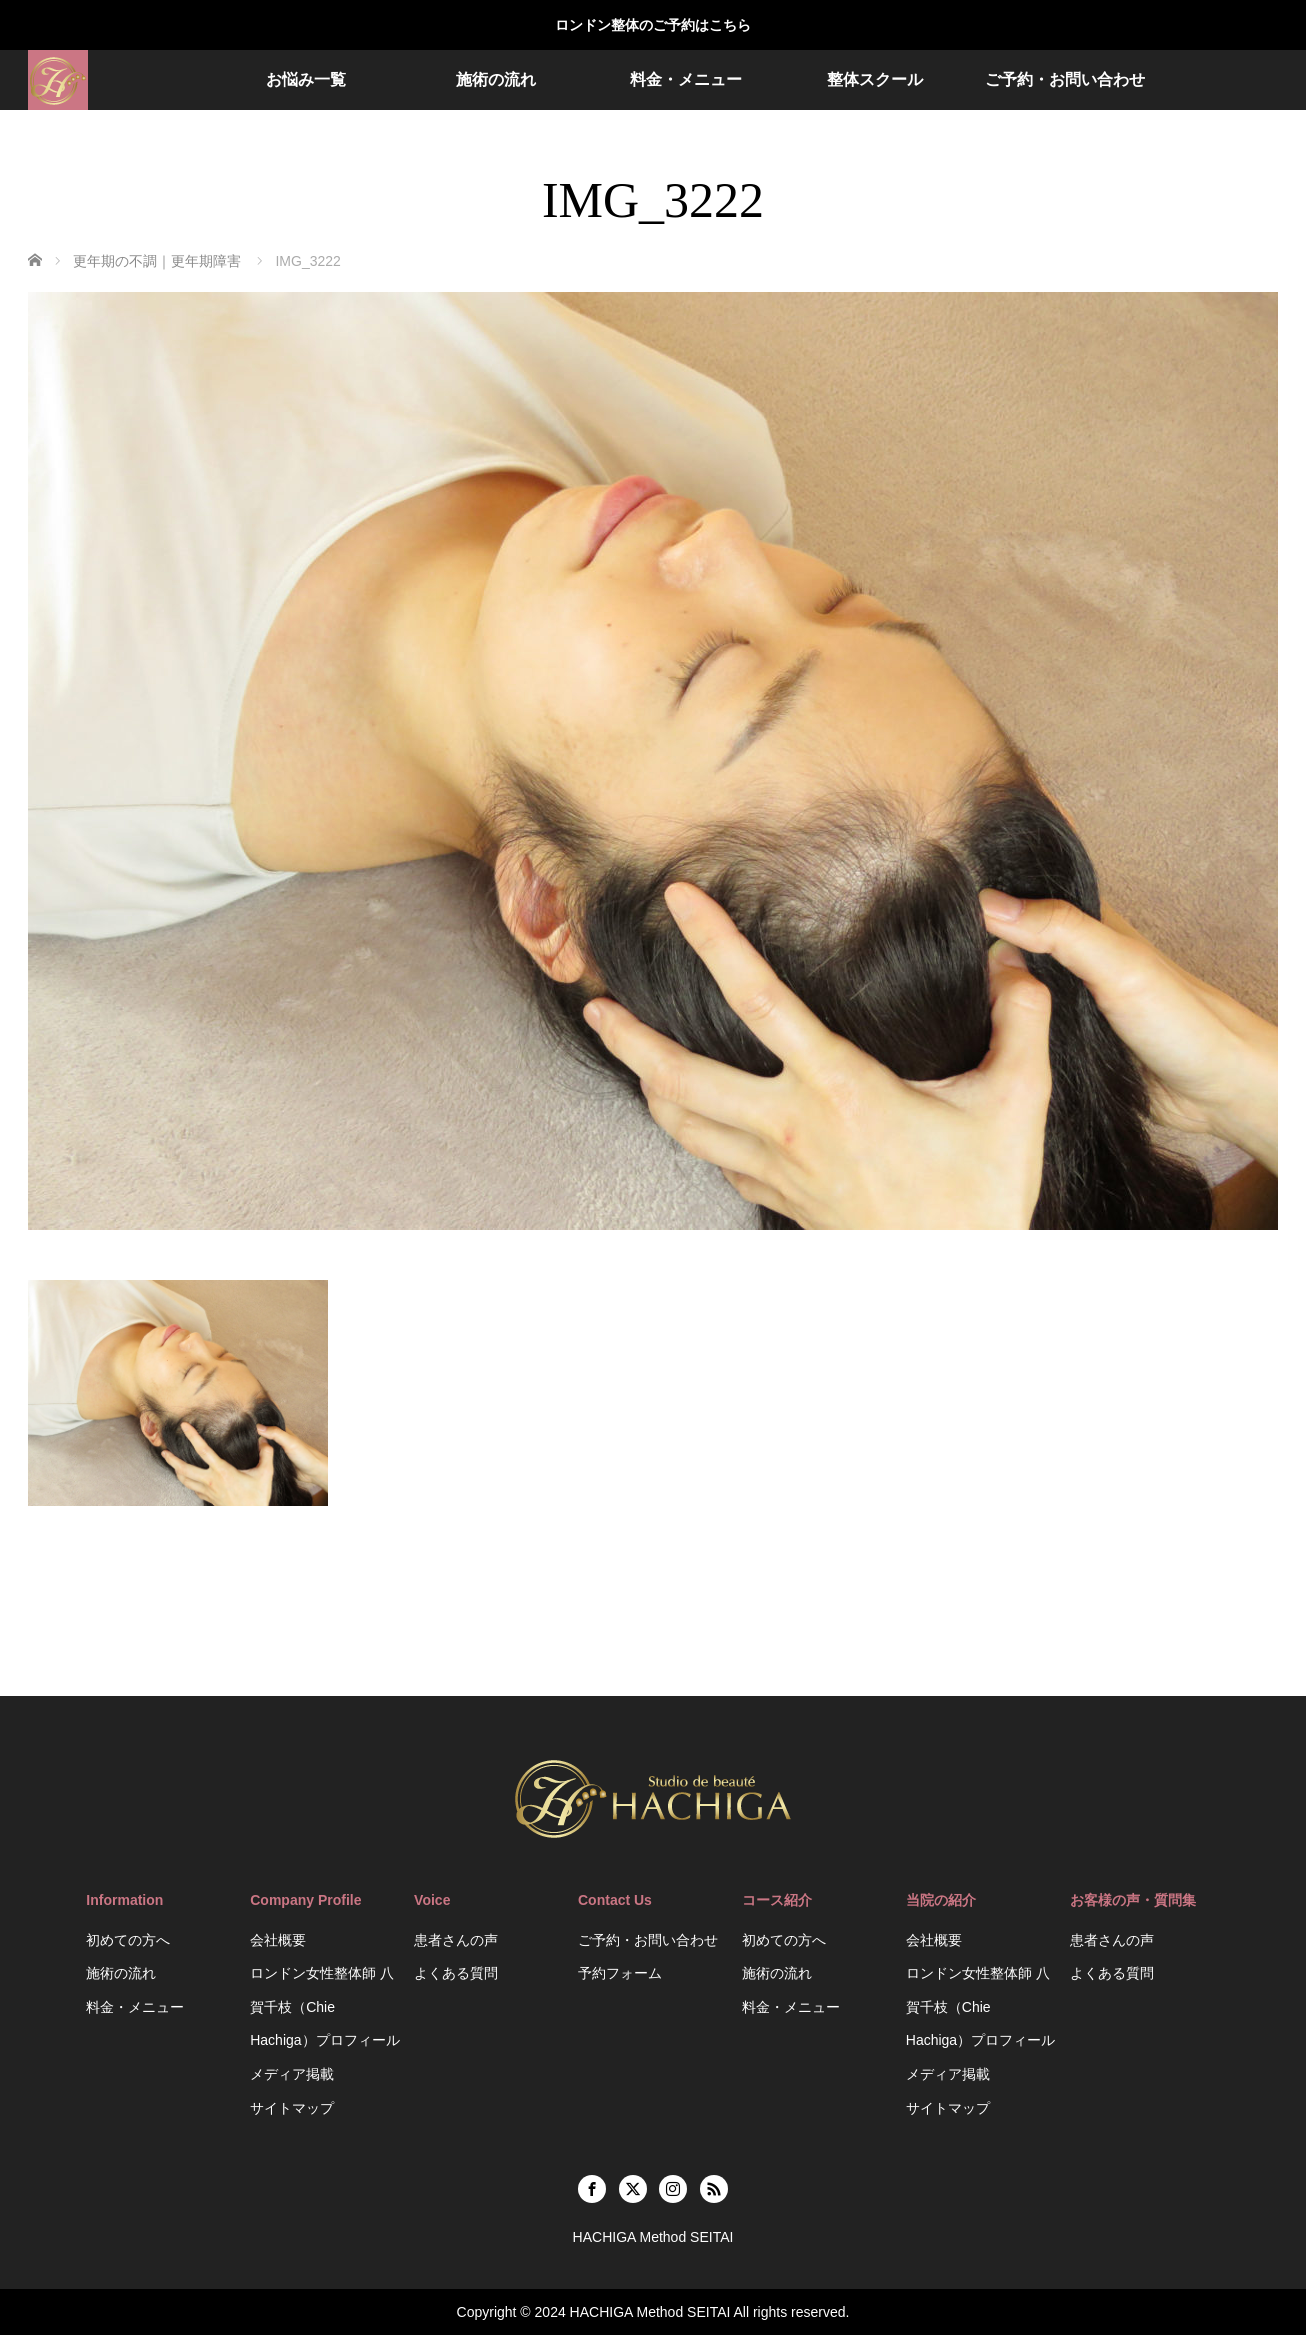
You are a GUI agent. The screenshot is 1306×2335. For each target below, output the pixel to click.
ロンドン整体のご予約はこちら (653, 25)
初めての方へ (128, 1940)
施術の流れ (496, 79)
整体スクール (875, 79)
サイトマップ (292, 2108)
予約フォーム (620, 1973)
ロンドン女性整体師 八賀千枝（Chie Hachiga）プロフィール (324, 2006)
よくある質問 (456, 1973)
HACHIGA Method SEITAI (650, 2312)
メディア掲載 (292, 2074)
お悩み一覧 (306, 79)
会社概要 (278, 1940)
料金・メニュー (686, 79)
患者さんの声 (456, 1940)
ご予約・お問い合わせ (1065, 79)
